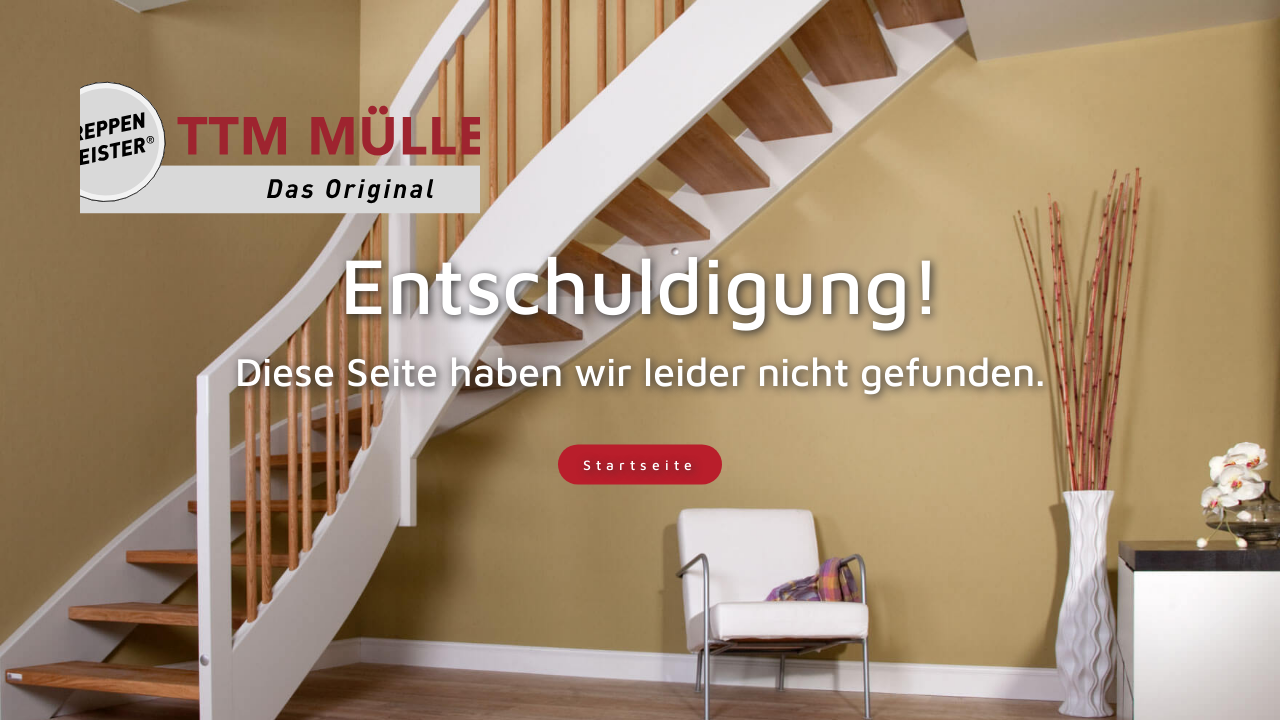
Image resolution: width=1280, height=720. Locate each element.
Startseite (640, 464)
